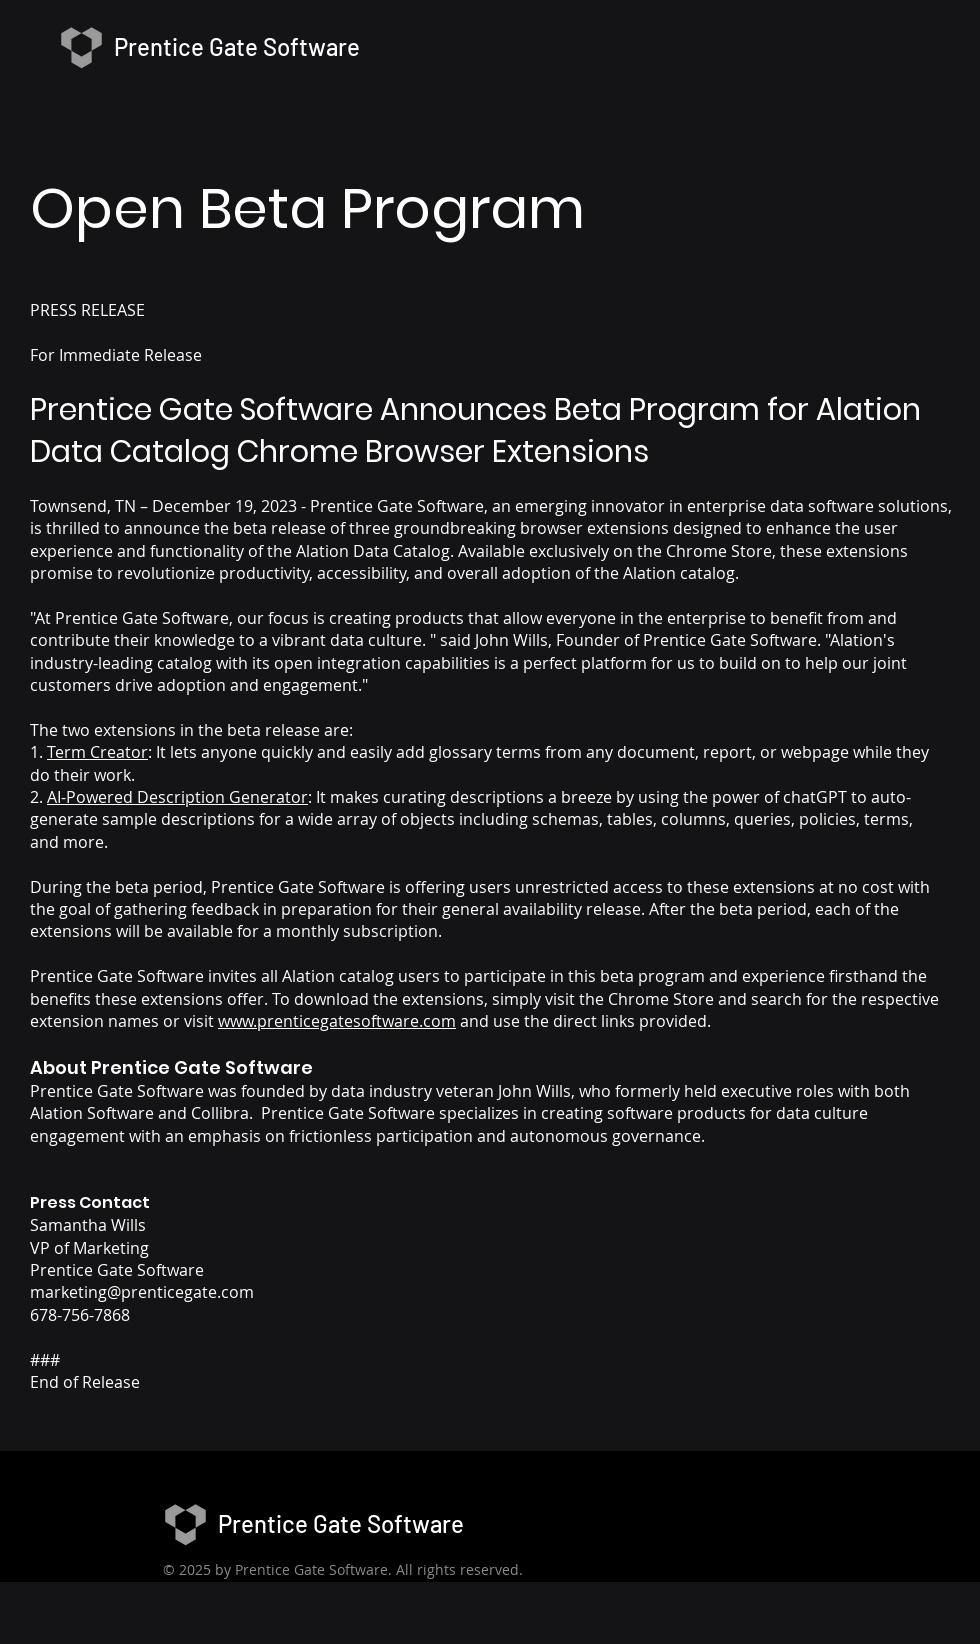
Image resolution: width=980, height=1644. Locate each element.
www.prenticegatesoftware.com (337, 1021)
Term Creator (97, 752)
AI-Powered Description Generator (177, 797)
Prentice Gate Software (341, 1523)
